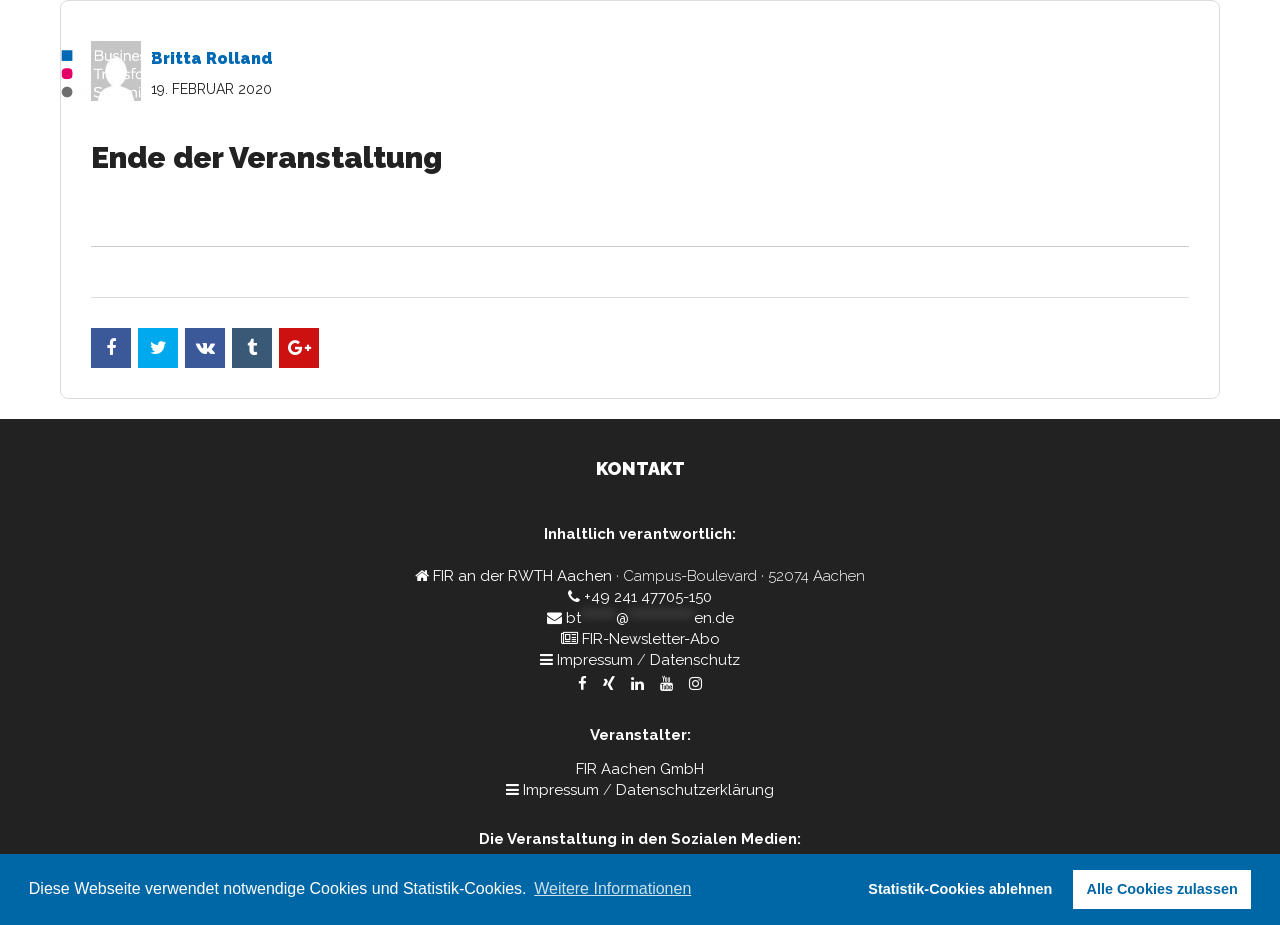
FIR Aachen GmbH (640, 769)
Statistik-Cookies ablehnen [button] (960, 889)
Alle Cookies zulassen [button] (1162, 889)
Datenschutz (695, 660)
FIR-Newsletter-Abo (651, 639)
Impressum (595, 660)
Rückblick (1175, 75)
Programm (989, 75)
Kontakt (1084, 75)
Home (901, 75)
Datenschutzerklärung (695, 790)
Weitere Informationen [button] (612, 888)
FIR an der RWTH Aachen (522, 576)
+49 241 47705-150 (648, 597)
